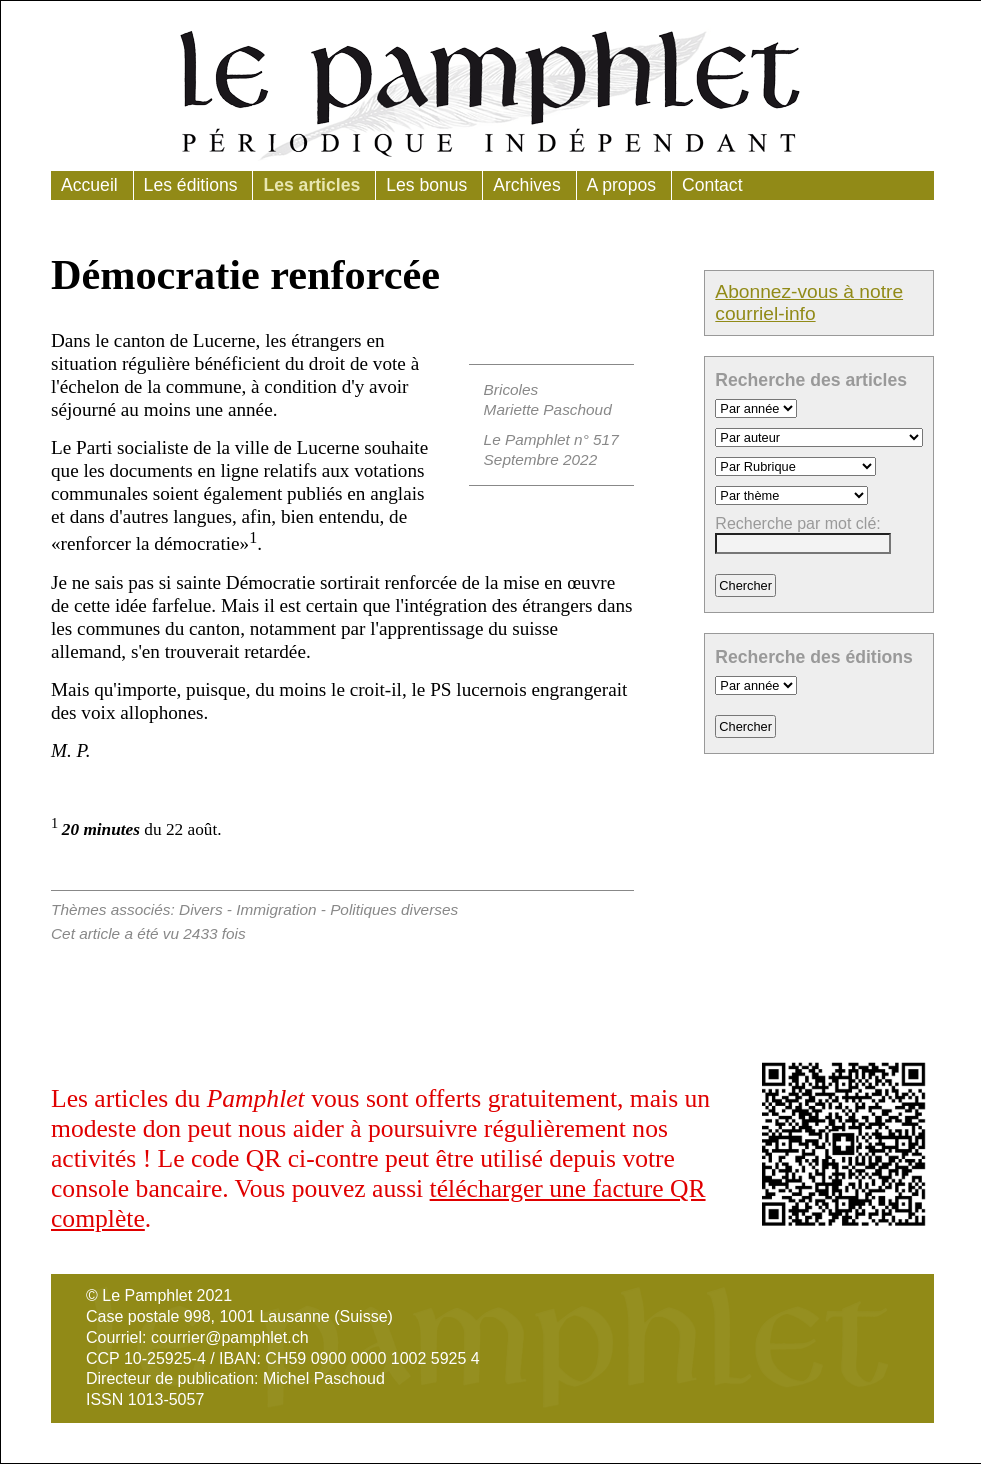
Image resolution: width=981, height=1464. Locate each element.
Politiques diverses (394, 909)
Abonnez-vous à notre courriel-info (809, 302)
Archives (526, 185)
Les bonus (426, 185)
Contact (712, 185)
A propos (621, 185)
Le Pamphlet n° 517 (551, 439)
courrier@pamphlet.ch (230, 1337)
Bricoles (511, 389)
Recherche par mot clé (795, 523)
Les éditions (191, 185)
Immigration (276, 909)
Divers (201, 909)
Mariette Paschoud (548, 409)
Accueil (89, 185)
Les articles (311, 185)
